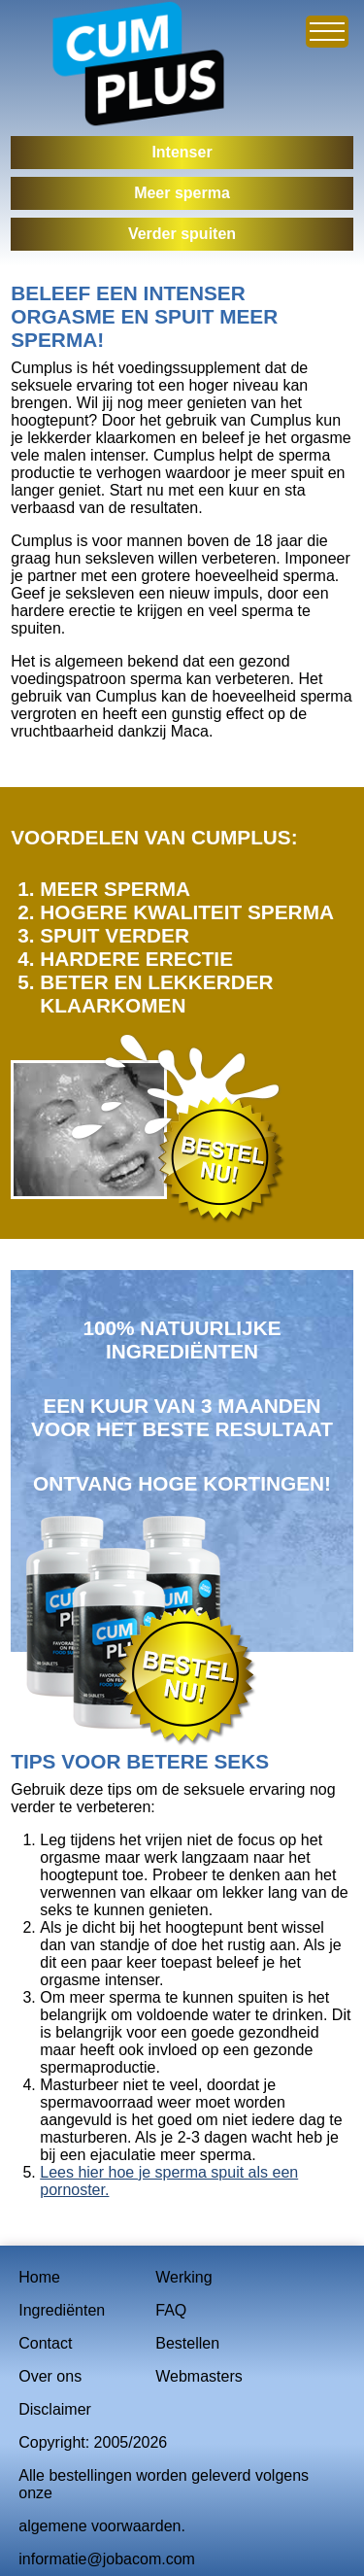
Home (39, 2277)
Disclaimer (54, 2409)
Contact (45, 2343)
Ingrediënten (61, 2310)
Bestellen (187, 2343)
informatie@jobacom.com (106, 2559)
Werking (183, 2277)
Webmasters (199, 2376)
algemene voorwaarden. (101, 2526)
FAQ (170, 2310)
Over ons (50, 2376)
